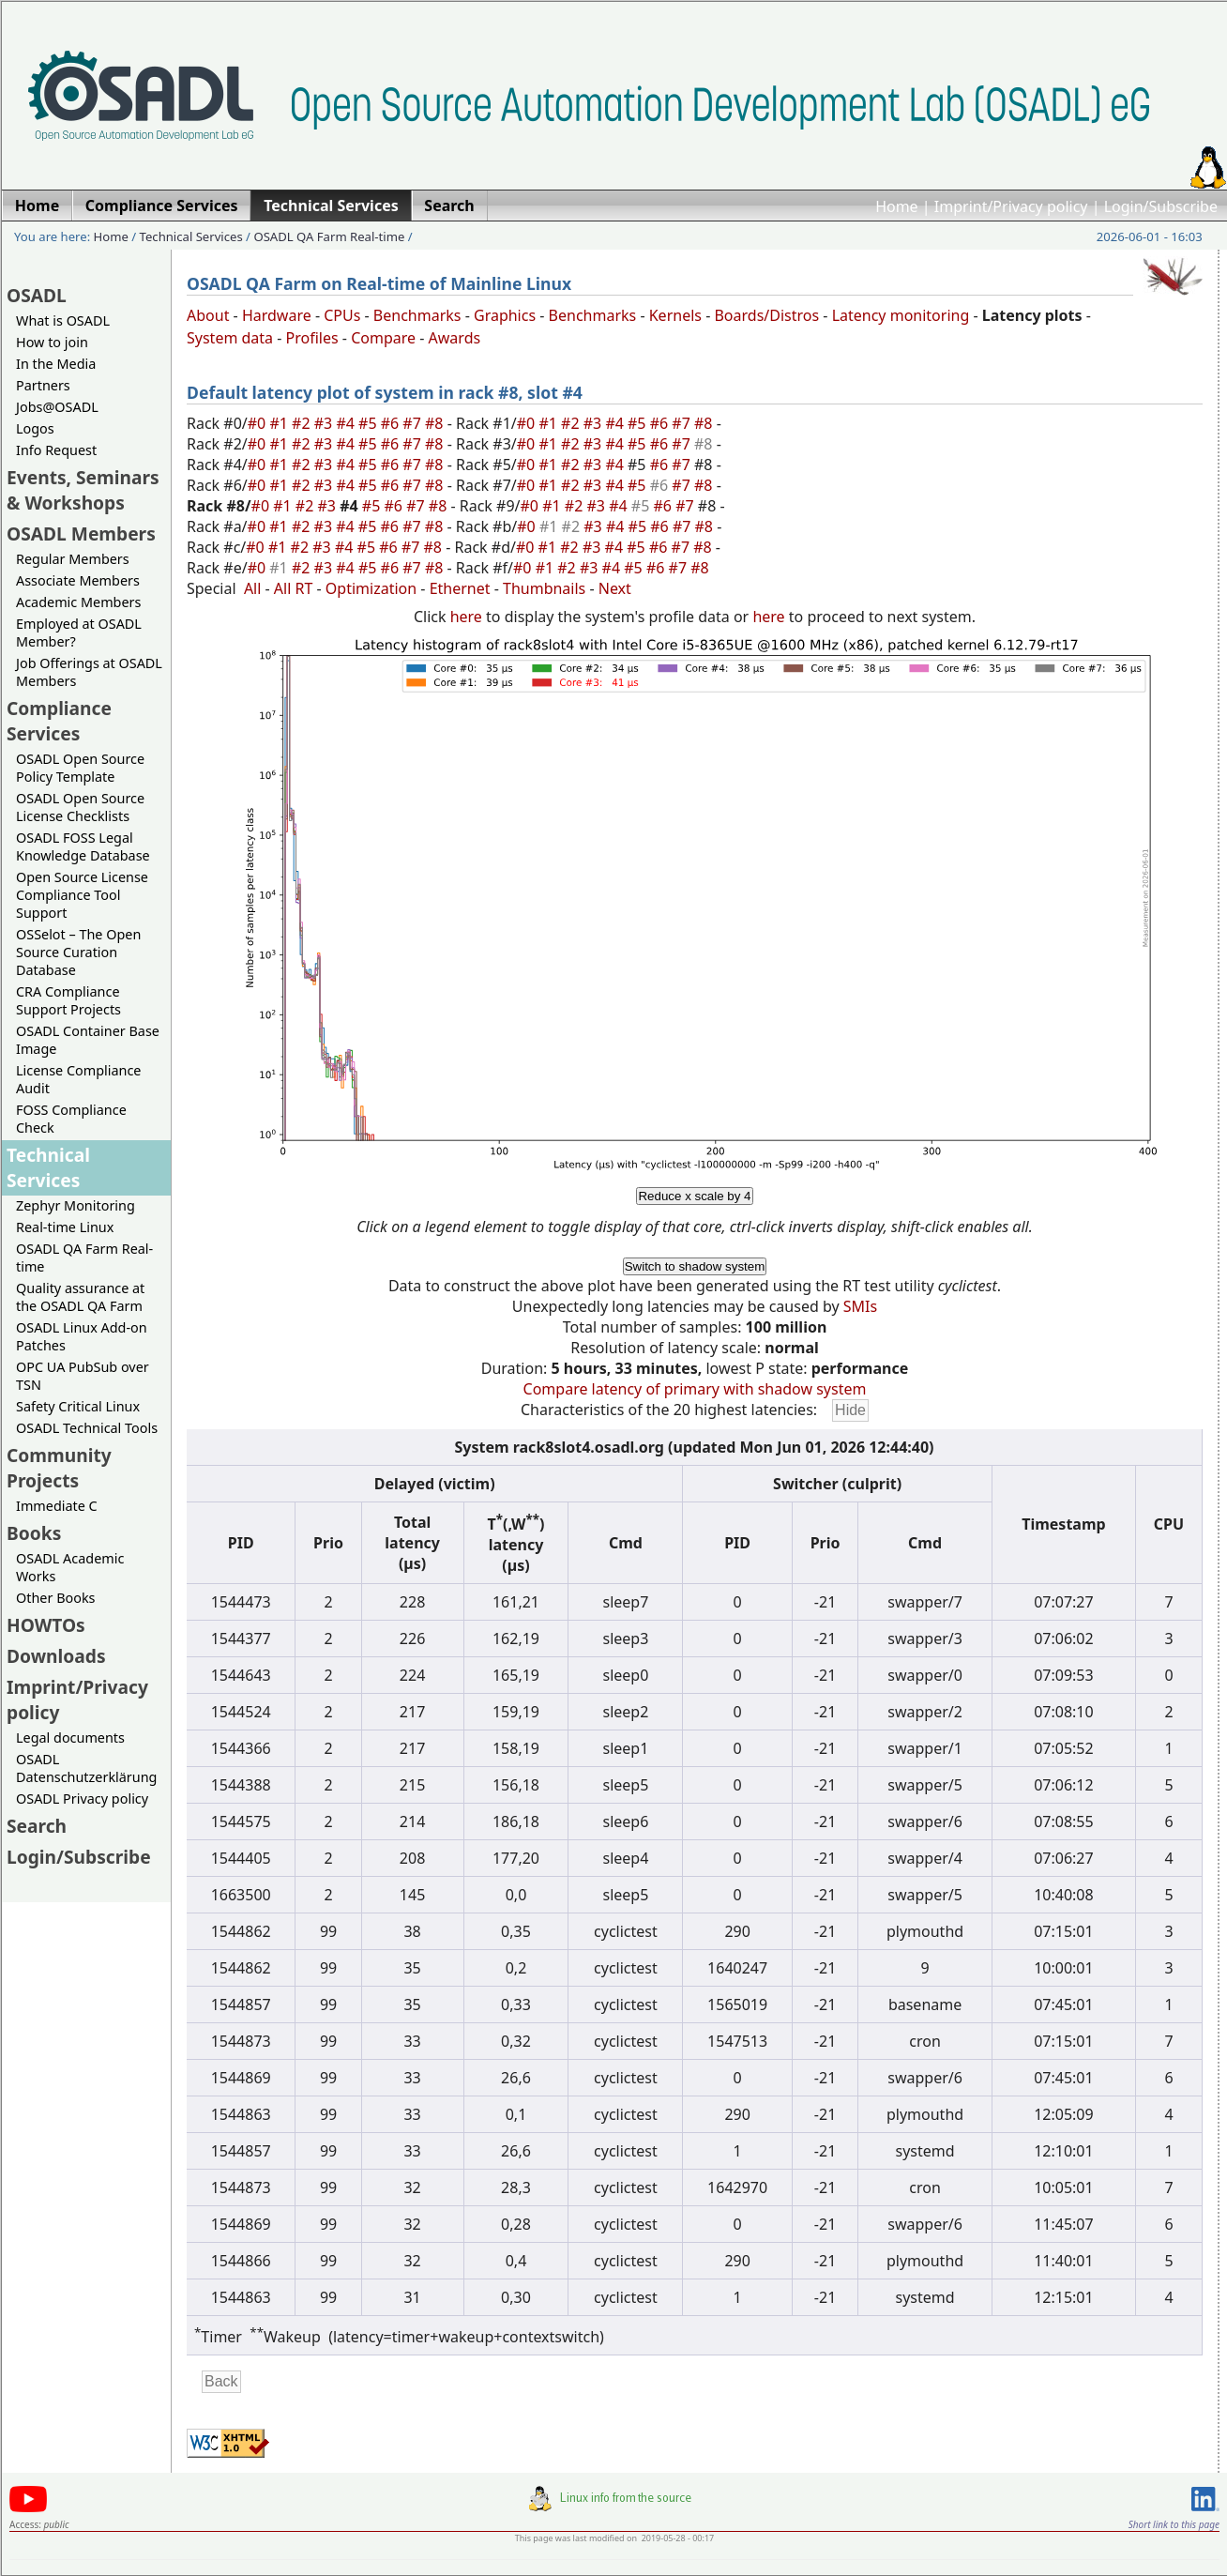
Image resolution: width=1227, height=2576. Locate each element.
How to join (52, 342)
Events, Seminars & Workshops (83, 490)
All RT (293, 588)
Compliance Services (59, 720)
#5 (369, 423)
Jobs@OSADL (57, 407)
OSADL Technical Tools (87, 1428)
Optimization (371, 588)
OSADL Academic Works (70, 1567)
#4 (347, 423)
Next (614, 588)
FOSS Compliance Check (71, 1118)
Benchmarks (417, 315)
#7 (413, 423)
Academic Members (78, 602)
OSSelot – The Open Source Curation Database (78, 952)
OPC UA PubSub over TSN (82, 1376)
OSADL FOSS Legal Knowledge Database (83, 846)
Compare (383, 338)
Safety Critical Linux (78, 1406)
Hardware (276, 315)
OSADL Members (81, 533)
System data (230, 338)
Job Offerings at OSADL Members (89, 672)
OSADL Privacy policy (82, 1798)
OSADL (37, 295)
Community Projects (59, 1467)
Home (896, 206)
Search (37, 1825)
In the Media (56, 364)
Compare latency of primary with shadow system (695, 1389)
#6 (392, 423)
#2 (303, 423)
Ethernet (460, 588)
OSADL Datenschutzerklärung (86, 1768)
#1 (280, 423)
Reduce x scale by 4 (694, 1196)
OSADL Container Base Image (87, 1040)
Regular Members (72, 559)
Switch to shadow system (695, 1266)
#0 (259, 423)
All (252, 588)
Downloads (56, 1656)
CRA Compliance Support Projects (68, 1000)
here (466, 616)
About (208, 315)
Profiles (312, 338)
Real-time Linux (65, 1227)
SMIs (860, 1306)
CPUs (342, 315)
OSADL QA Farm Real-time (328, 236)
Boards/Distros (766, 315)
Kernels (675, 315)
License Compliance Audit (78, 1079)
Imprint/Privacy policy (1011, 206)
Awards (455, 338)
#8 (436, 423)
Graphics (505, 315)
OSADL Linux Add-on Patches (81, 1336)
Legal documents (70, 1737)
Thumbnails (544, 588)
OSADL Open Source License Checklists (80, 807)
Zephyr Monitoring (75, 1205)
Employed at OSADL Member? (79, 632)
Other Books (55, 1598)
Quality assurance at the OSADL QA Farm (80, 1297)
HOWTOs (46, 1625)
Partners (43, 385)
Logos (35, 428)
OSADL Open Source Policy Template (80, 767)
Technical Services (191, 236)
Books (34, 1533)
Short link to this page (1174, 2524)
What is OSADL (63, 320)
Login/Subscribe (1161, 206)
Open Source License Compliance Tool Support (82, 895)
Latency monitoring (901, 315)
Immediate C (57, 1506)
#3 (325, 423)
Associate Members (78, 580)
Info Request (56, 450)
